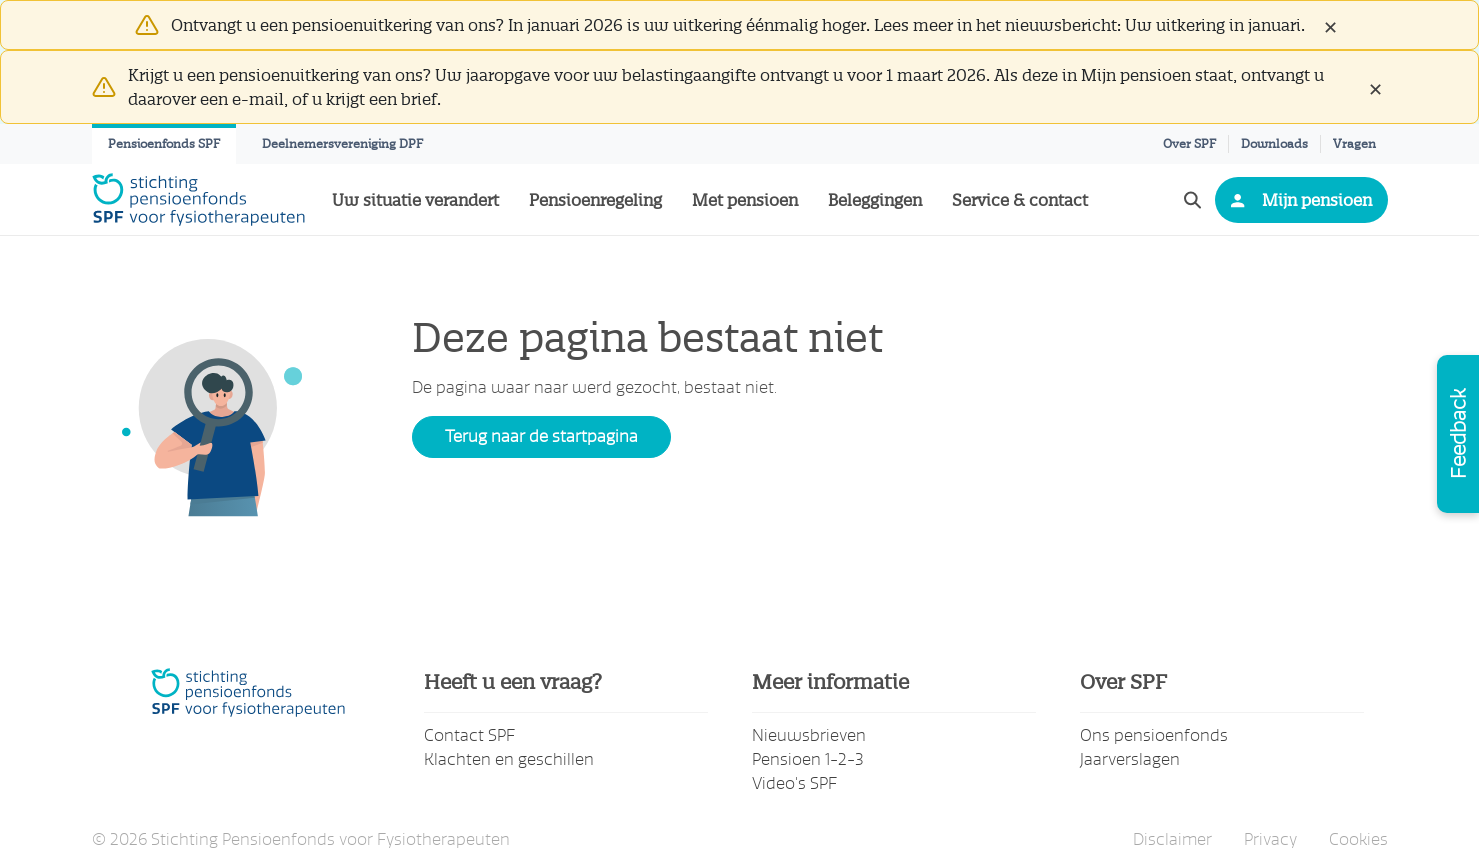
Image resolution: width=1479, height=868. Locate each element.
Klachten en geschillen (509, 759)
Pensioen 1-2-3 (808, 759)
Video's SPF (794, 783)
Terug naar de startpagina (541, 436)
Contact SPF (469, 735)
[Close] (1330, 25)
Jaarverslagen (1130, 759)
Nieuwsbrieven (809, 735)
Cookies (1358, 839)
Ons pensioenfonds (1154, 735)
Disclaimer (1172, 839)
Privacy (1270, 839)
